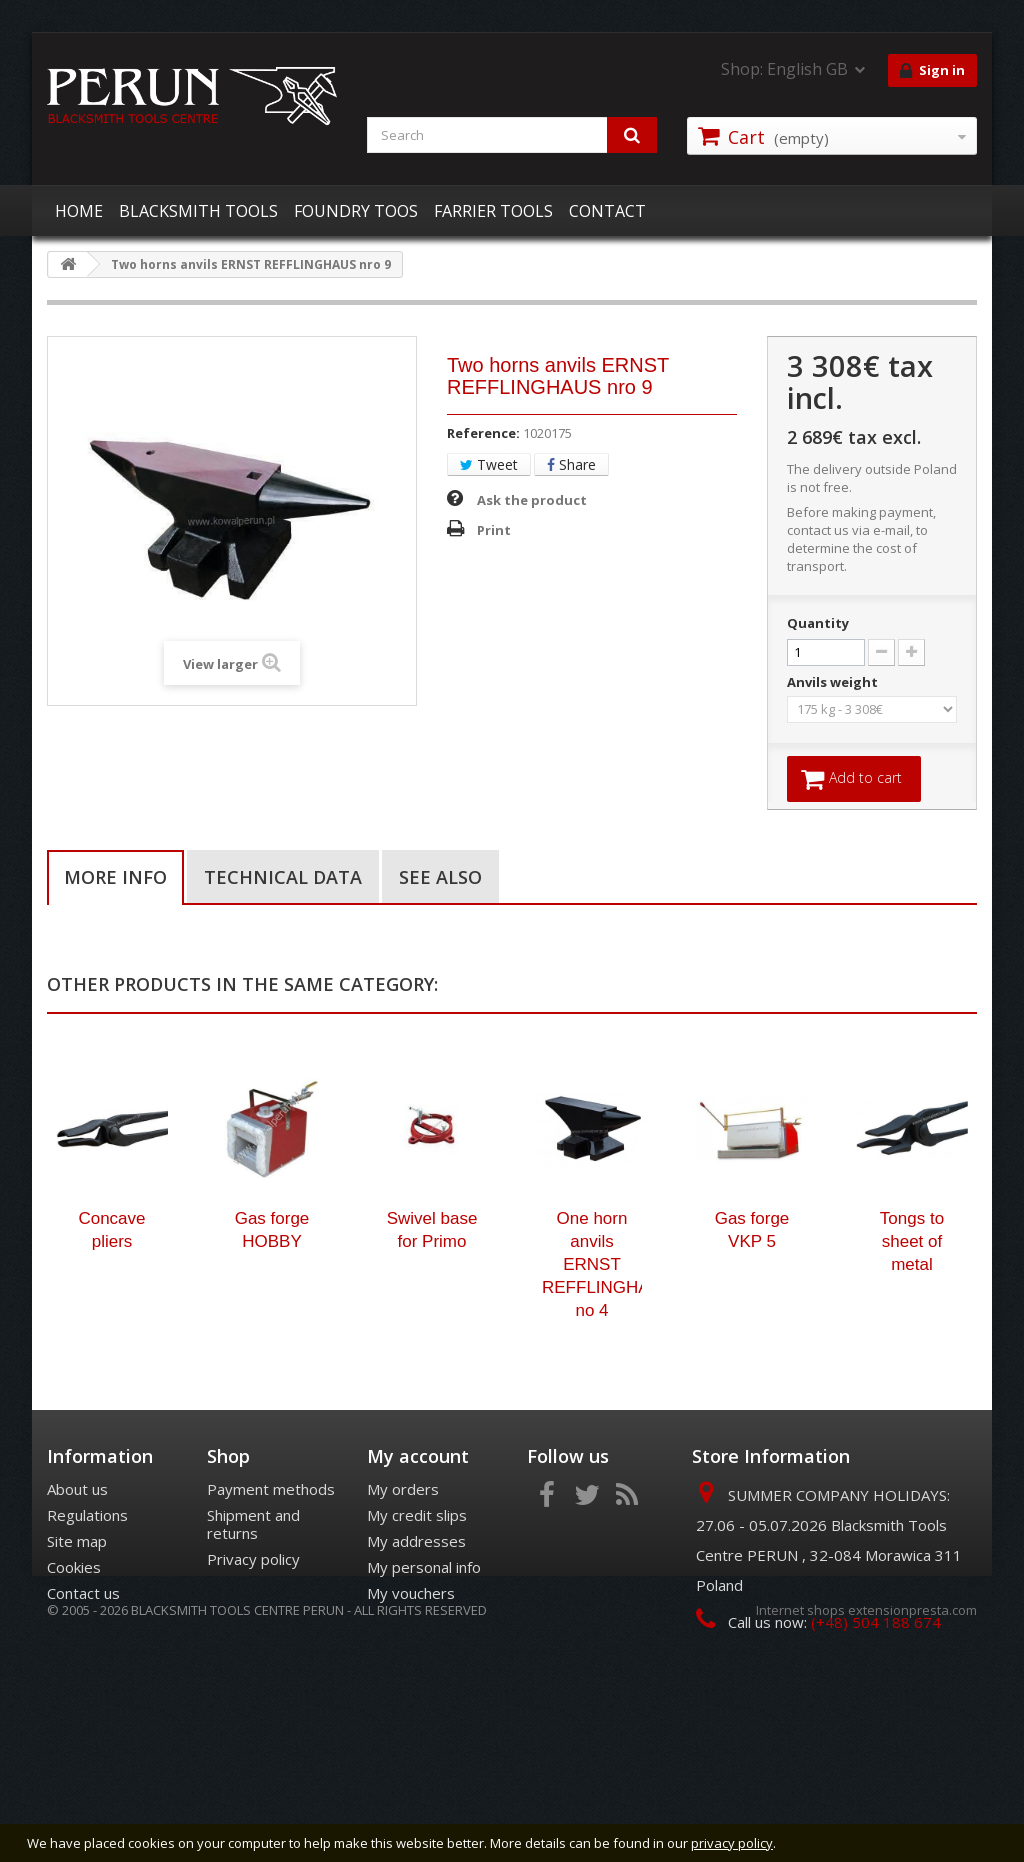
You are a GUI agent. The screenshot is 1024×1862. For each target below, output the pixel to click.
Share (571, 464)
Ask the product (532, 500)
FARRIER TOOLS (493, 211)
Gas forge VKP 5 (752, 1324)
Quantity (818, 623)
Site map (77, 1635)
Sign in (932, 71)
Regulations (87, 1609)
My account (418, 1550)
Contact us (83, 1687)
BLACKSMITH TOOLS (198, 211)
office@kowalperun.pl (844, 1753)
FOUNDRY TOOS (356, 211)
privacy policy (732, 1843)
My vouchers (411, 1687)
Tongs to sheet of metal (912, 1335)
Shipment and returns (253, 1618)
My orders (403, 1583)
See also (440, 879)
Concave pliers (111, 1324)
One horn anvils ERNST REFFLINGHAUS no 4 (592, 1358)
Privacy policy (253, 1653)
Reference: (483, 433)
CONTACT (607, 211)
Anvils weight (834, 682)
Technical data (283, 879)
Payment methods (271, 1583)
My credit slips (417, 1609)
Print (494, 530)
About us (77, 1583)
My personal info (424, 1661)
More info (115, 879)
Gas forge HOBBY (272, 1324)
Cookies (74, 1661)
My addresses (416, 1635)
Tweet (489, 464)
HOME (79, 211)
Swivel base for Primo (432, 1324)
